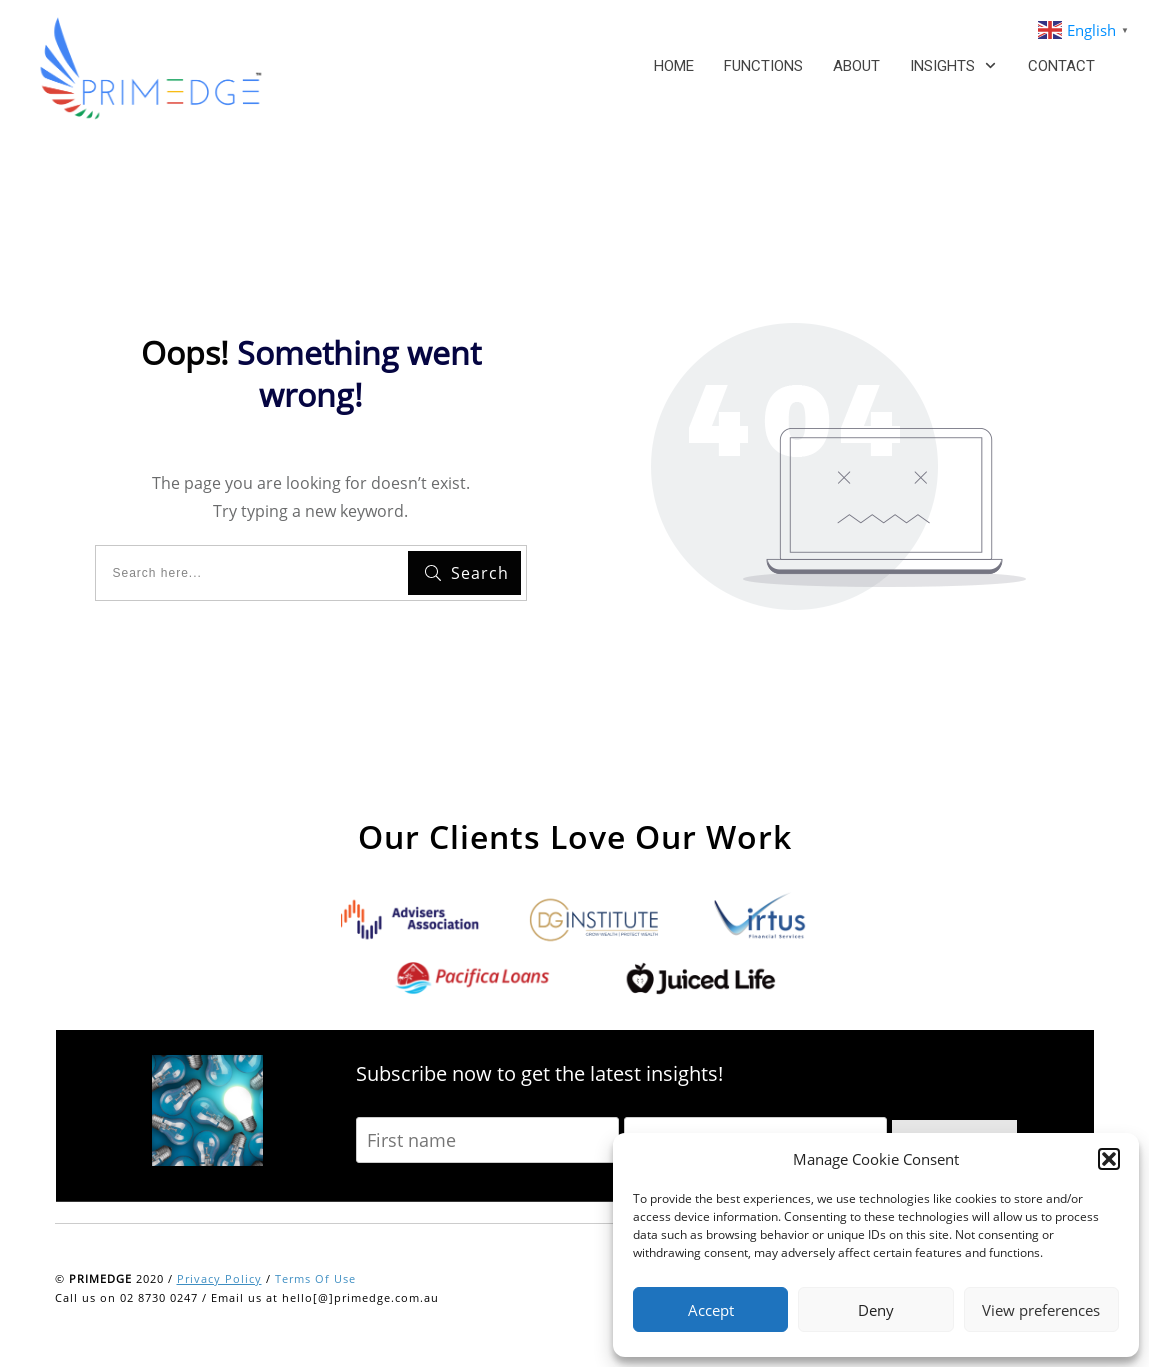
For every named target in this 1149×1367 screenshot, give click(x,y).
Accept (711, 1310)
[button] (1109, 1159)
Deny (876, 1310)
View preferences (1041, 1310)
